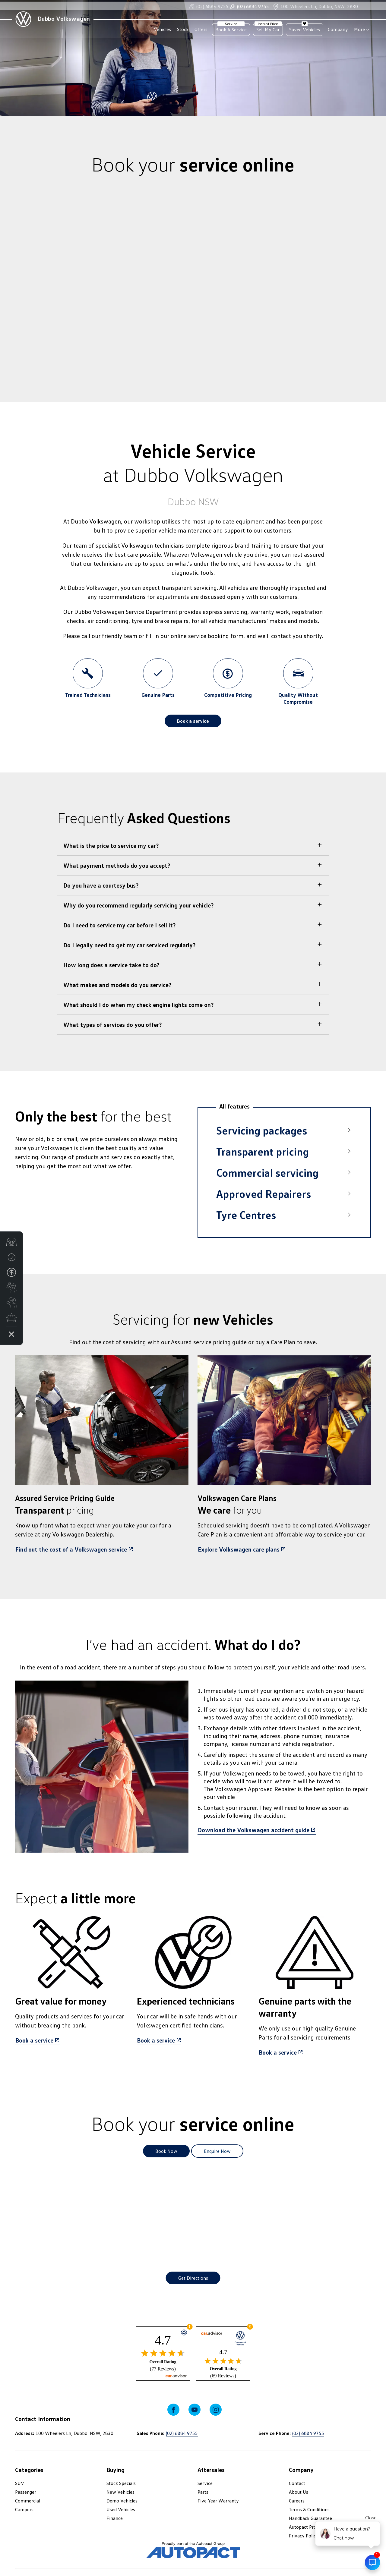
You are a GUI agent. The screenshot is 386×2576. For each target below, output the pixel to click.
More (359, 29)
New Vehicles (120, 2492)
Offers (201, 29)
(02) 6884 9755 (208, 9)
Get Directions (193, 2278)
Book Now (166, 2151)
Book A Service (231, 29)
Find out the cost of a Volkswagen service (71, 1549)
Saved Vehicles (304, 29)
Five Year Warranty (218, 2501)
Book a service (193, 721)
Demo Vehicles (122, 2501)
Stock (182, 29)
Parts (203, 2492)
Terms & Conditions (309, 2509)
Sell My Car (268, 29)
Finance (114, 2518)
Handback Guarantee (310, 2518)
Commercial (27, 2501)
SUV (19, 2483)
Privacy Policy (303, 2536)
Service (205, 2483)
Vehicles (162, 29)
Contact (297, 2483)
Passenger (25, 2492)
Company (338, 29)
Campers (24, 2509)
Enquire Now (217, 2151)
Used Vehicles (120, 2509)
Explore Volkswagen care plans (239, 1549)
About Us (298, 2492)
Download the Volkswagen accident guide (253, 1829)
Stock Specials (121, 2483)
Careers (297, 2501)
